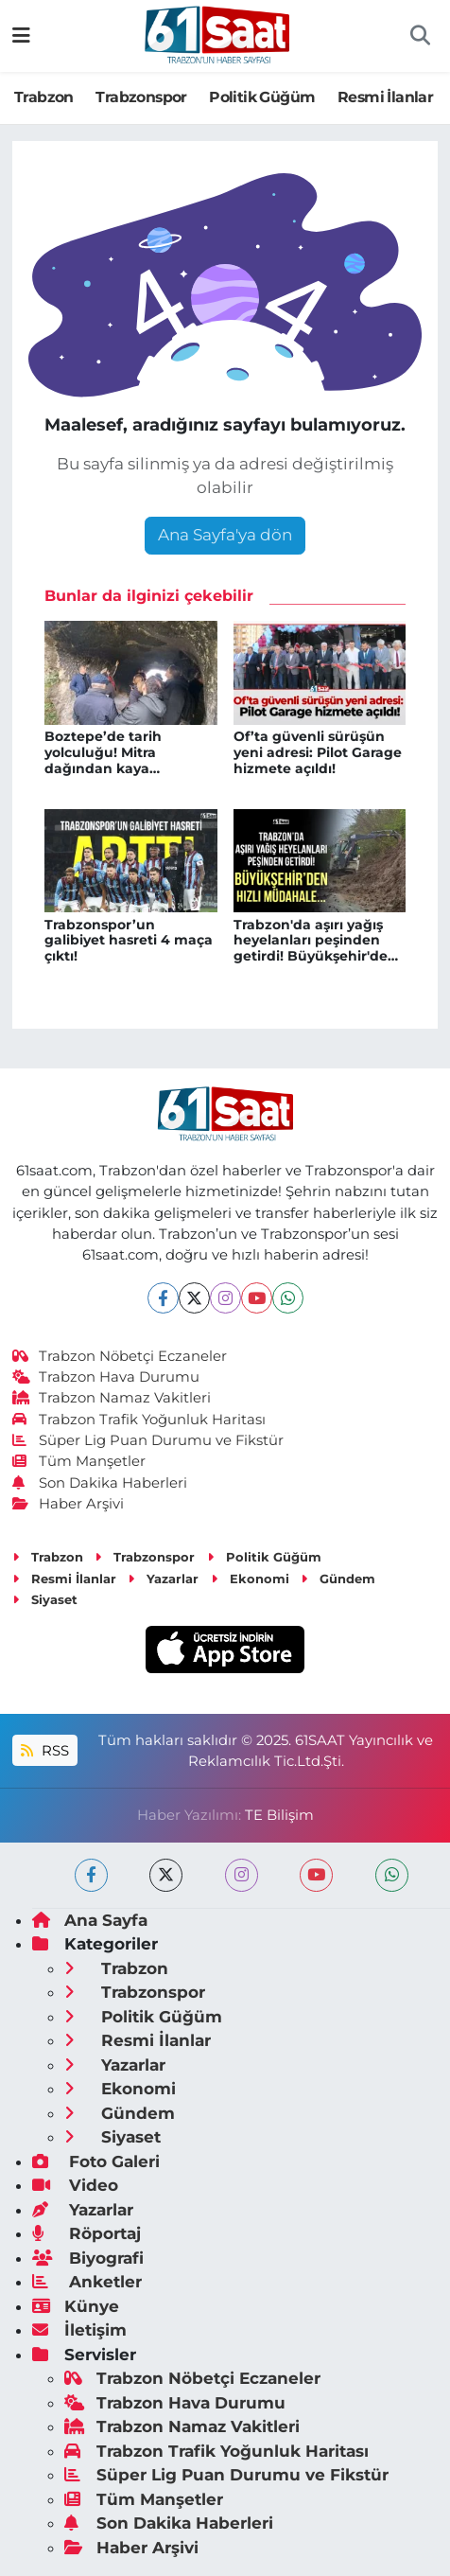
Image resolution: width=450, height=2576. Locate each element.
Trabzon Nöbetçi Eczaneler (120, 1356)
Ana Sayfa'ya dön (225, 534)
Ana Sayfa (89, 1920)
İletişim (79, 2329)
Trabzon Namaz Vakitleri (112, 1397)
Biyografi (88, 2258)
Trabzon (44, 97)
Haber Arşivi (68, 1503)
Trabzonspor (140, 97)
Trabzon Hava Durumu (106, 1376)
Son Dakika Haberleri (100, 1482)
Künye (75, 2306)
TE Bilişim (279, 1815)
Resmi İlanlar (385, 97)
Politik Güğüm (262, 97)
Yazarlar (163, 1578)
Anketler (87, 2281)
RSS (44, 1750)
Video (75, 2185)
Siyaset (45, 1599)
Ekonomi (250, 1578)
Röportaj (86, 2233)
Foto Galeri (96, 2161)
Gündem (338, 1578)
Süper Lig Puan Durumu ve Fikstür (148, 1440)
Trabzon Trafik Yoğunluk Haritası (139, 1419)
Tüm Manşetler (79, 1461)
